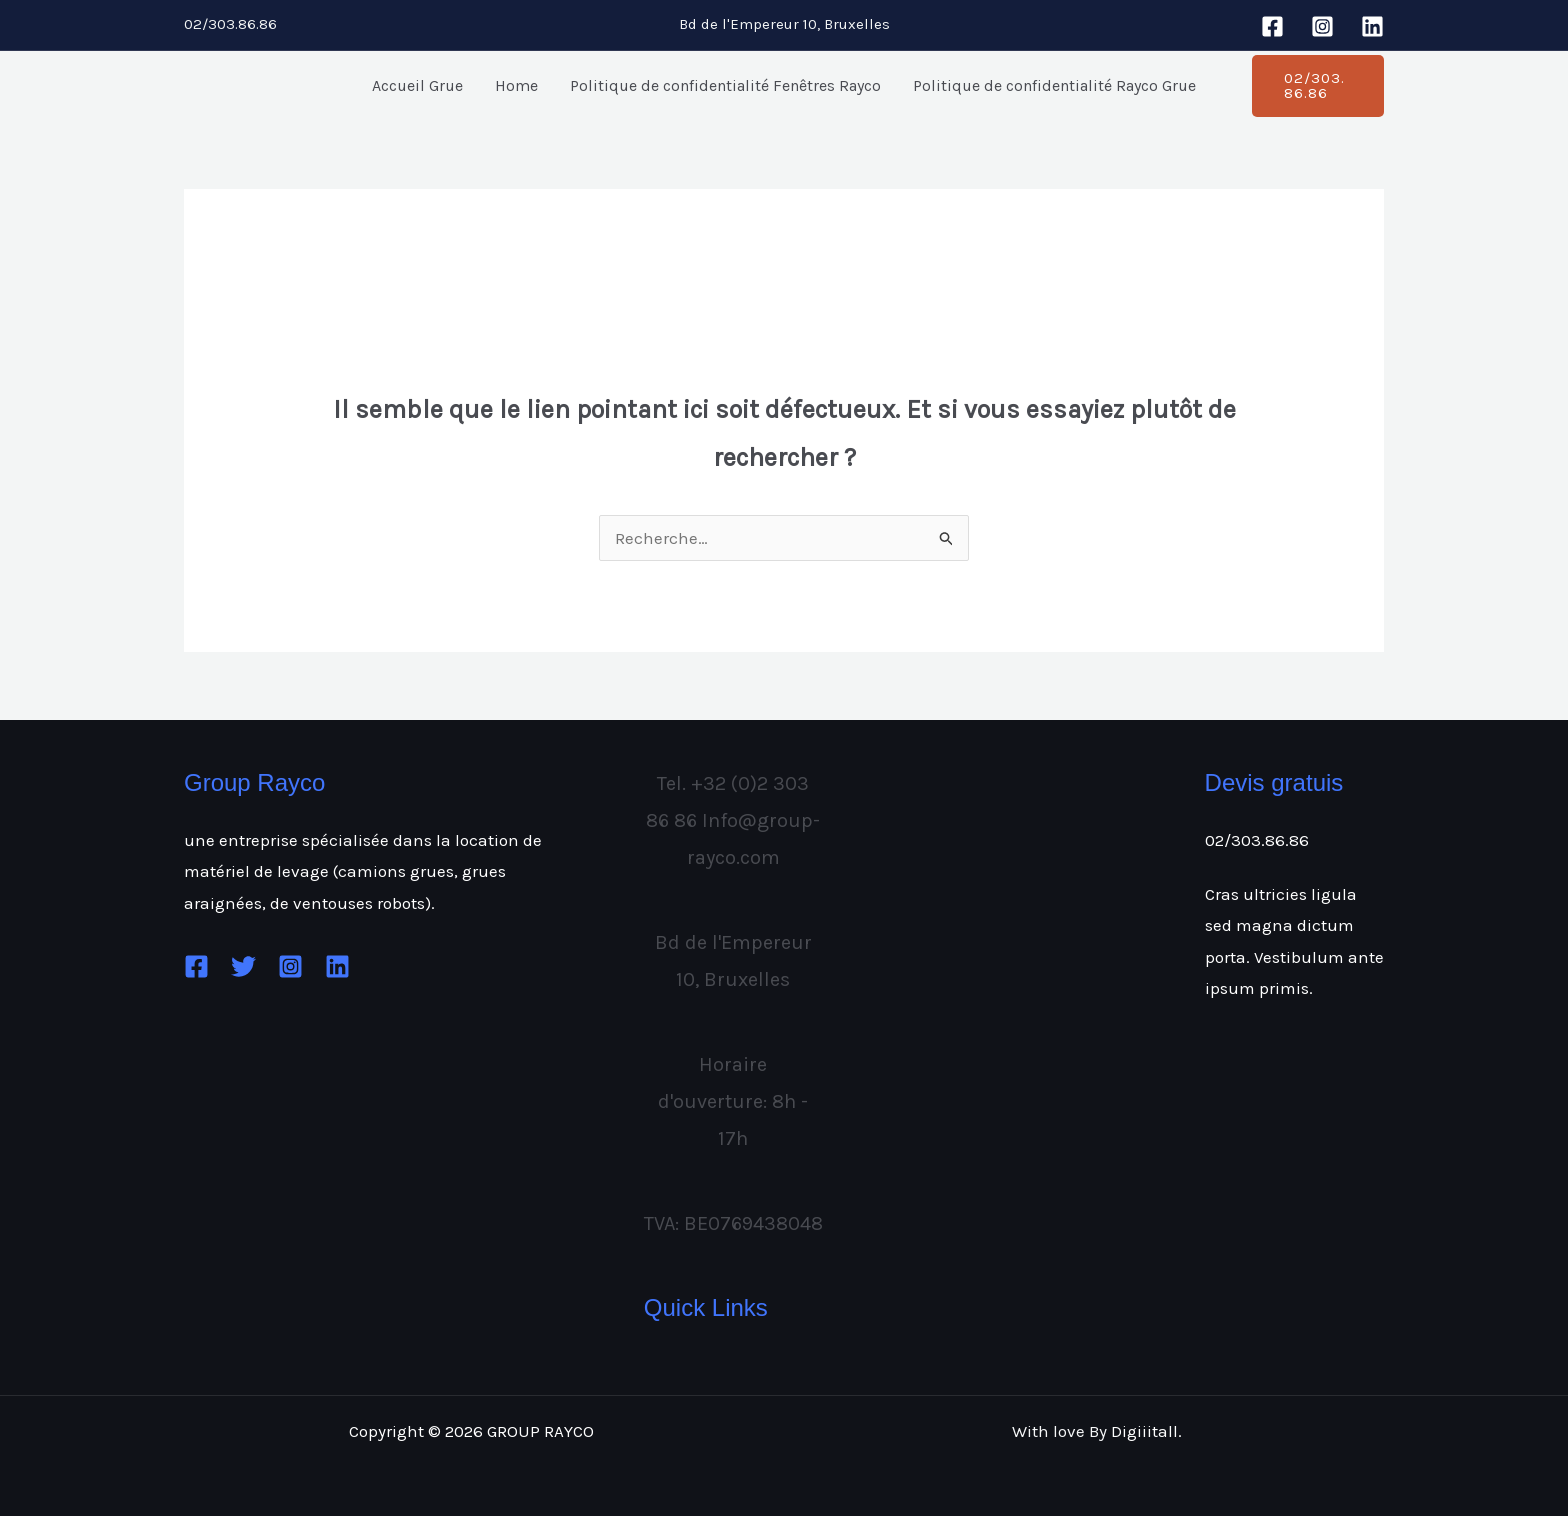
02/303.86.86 (1257, 840)
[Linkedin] (1372, 26)
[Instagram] (1322, 26)
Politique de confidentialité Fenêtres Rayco (725, 85)
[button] (1318, 86)
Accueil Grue (417, 85)
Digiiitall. (1146, 1431)
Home (516, 85)
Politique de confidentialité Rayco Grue (1054, 85)
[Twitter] (243, 966)
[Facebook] (1272, 26)
